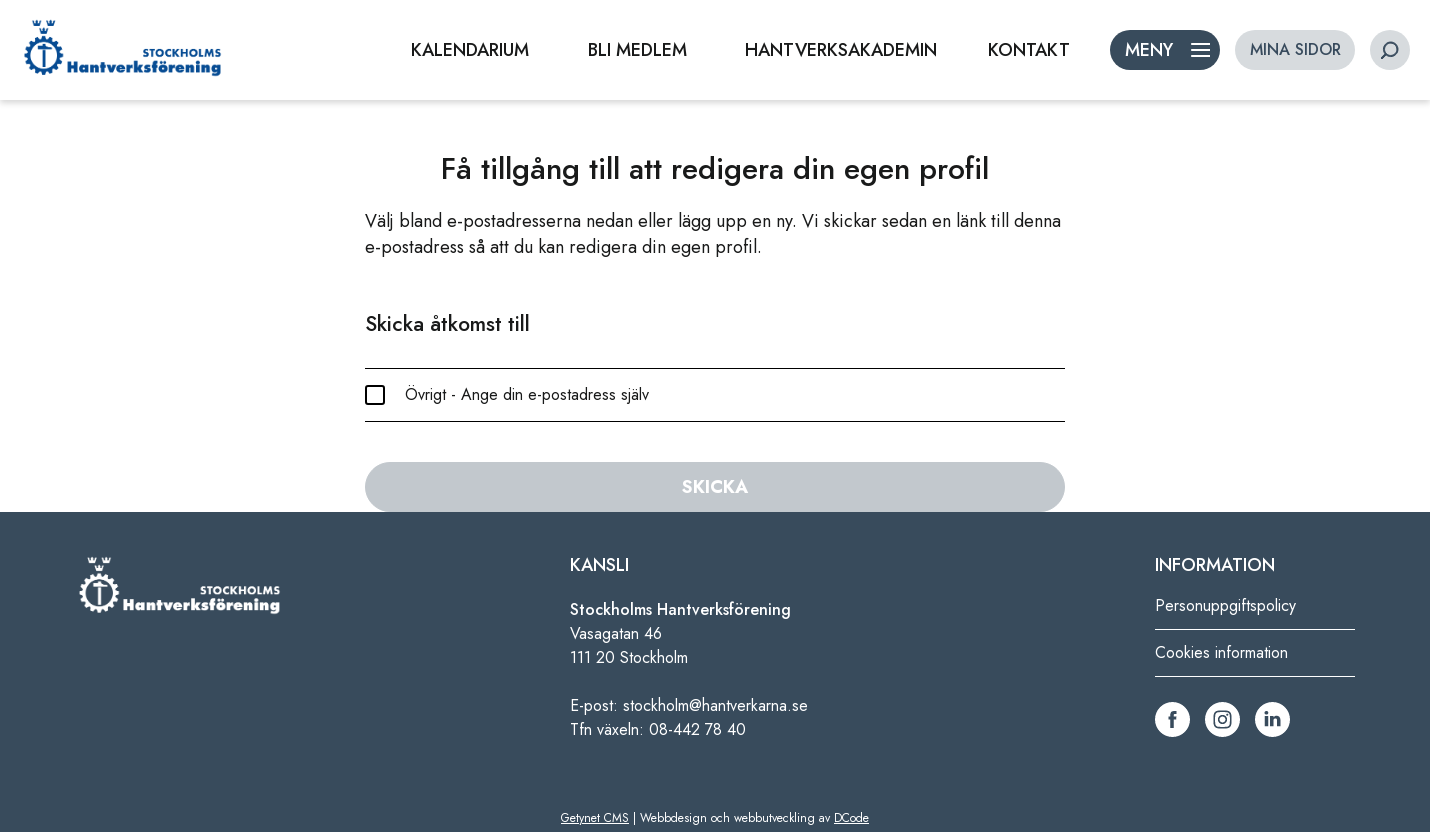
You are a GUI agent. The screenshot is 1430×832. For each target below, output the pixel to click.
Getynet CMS (595, 818)
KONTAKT (1029, 50)
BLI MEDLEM (637, 50)
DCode (851, 818)
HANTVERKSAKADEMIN (841, 50)
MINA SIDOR (1295, 49)
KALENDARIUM (470, 50)
